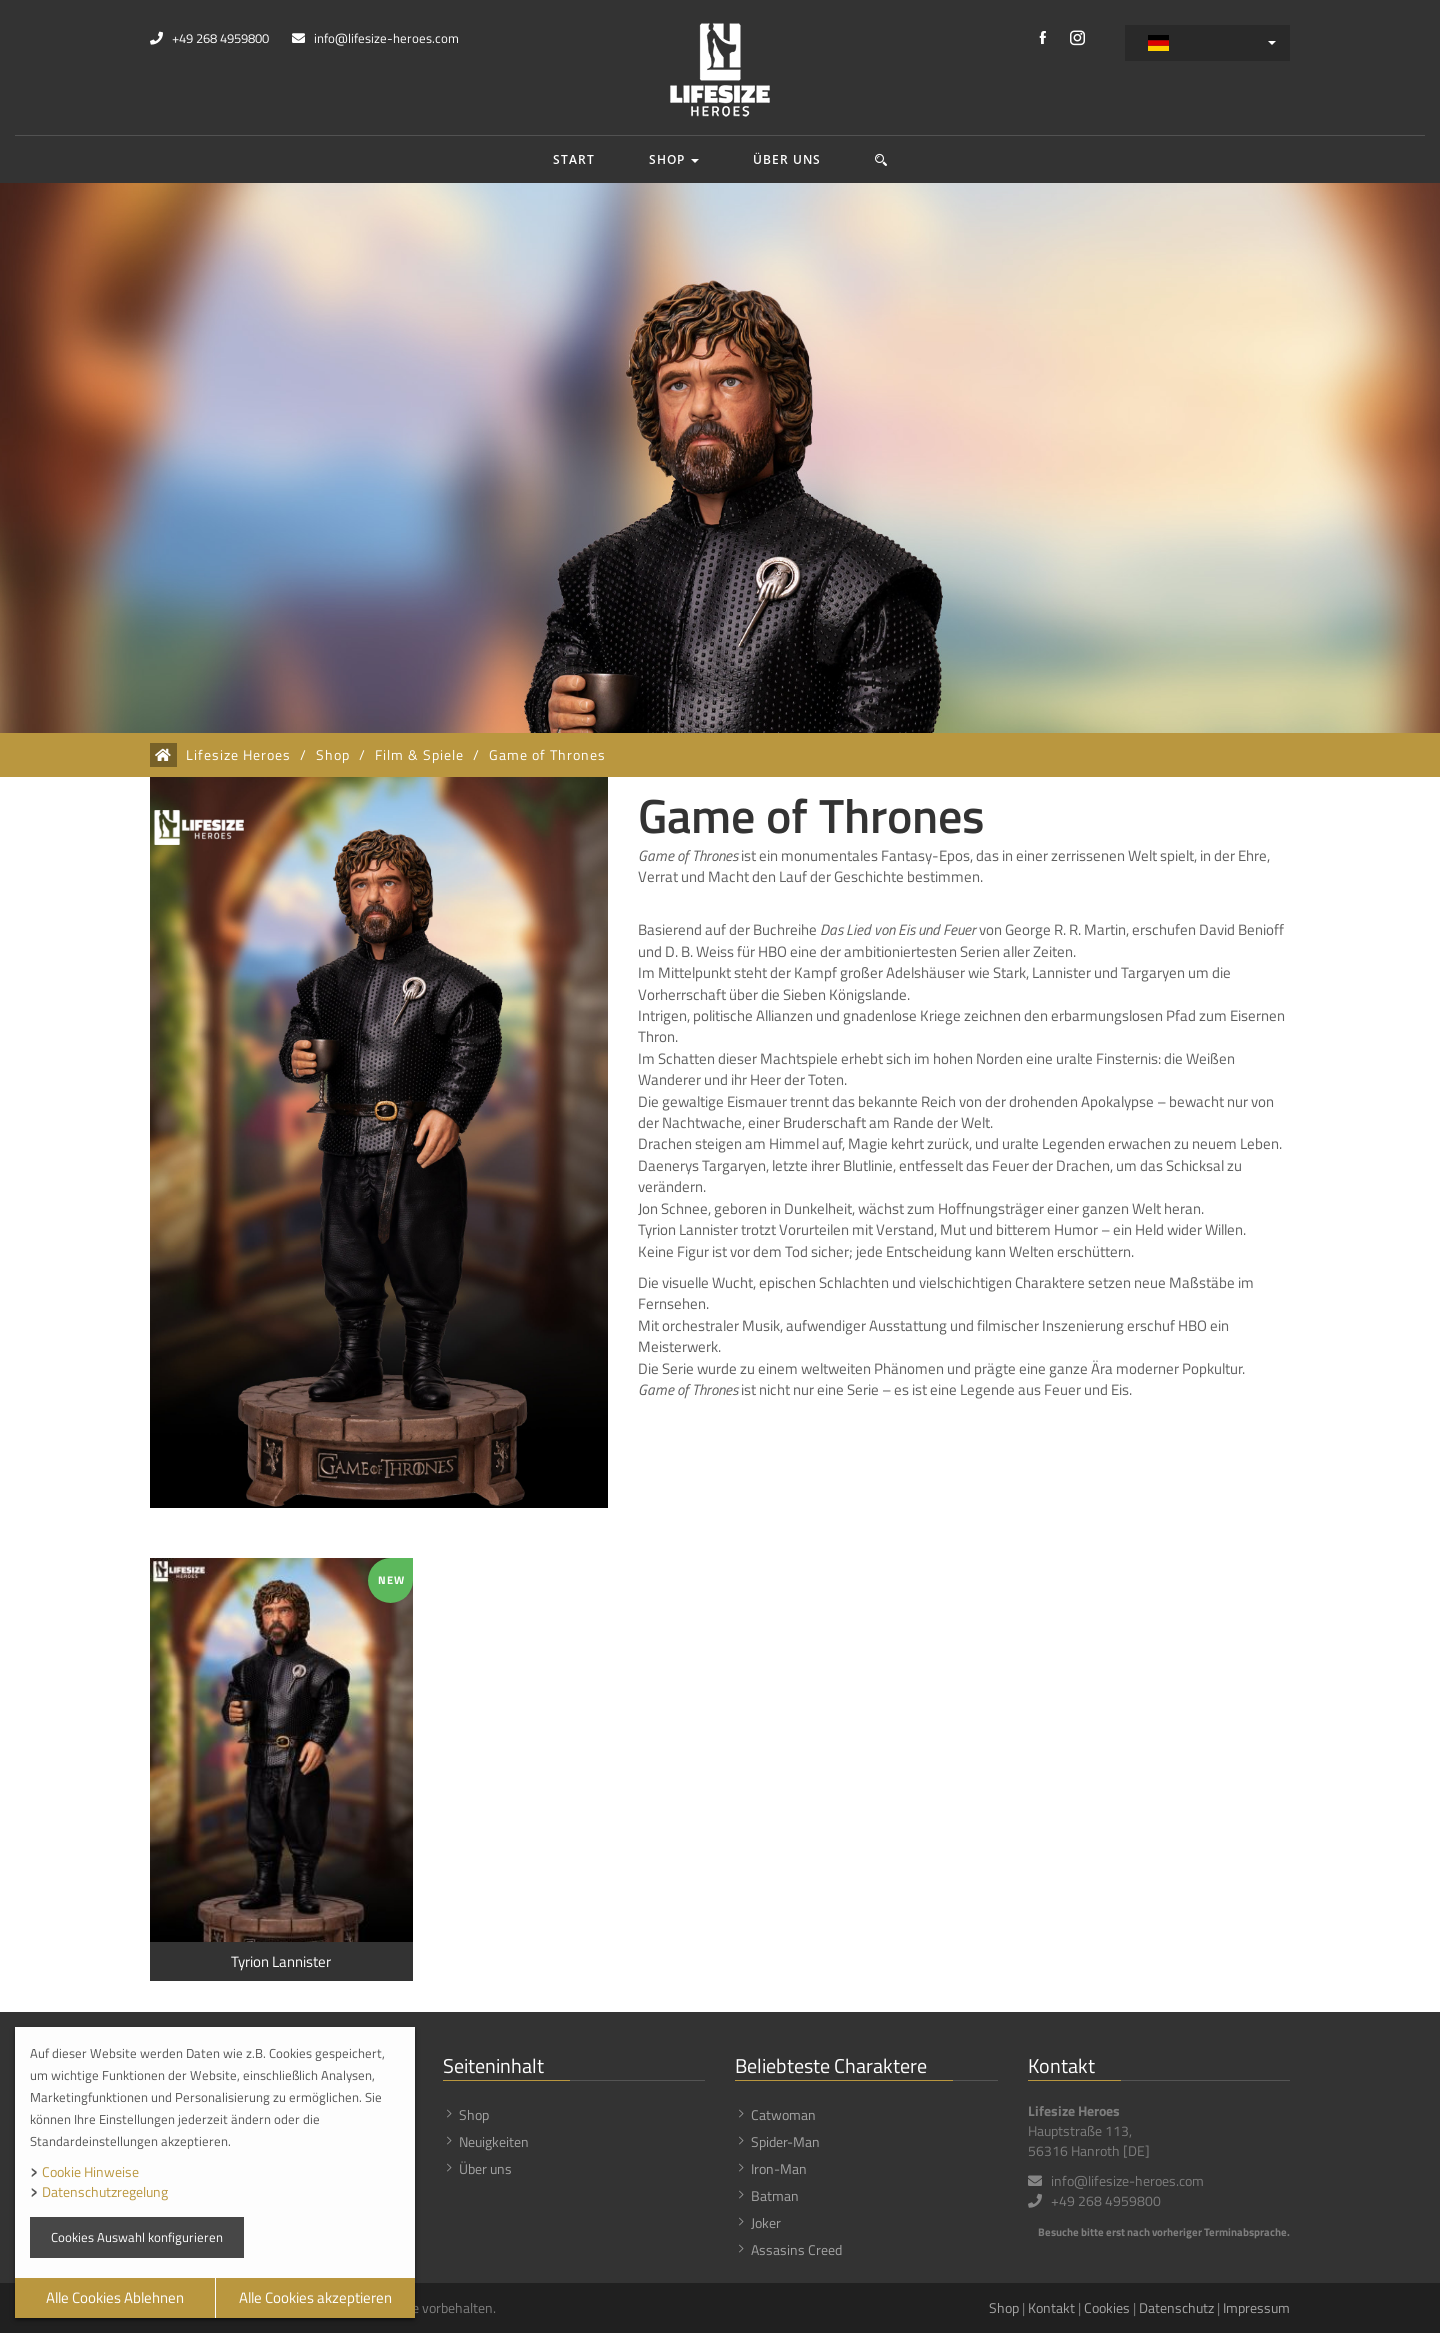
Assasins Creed (796, 2249)
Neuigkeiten (494, 2141)
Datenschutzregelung (105, 2191)
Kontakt (1051, 2307)
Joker (766, 2222)
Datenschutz (1176, 2307)
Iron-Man (779, 2168)
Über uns (787, 159)
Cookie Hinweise (90, 2171)
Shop (674, 159)
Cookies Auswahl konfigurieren (137, 2237)
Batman (775, 2195)
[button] (881, 159)
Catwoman (783, 2114)
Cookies (1107, 2307)
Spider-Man (785, 2141)
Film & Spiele (419, 755)
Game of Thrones (547, 755)
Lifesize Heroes (238, 755)
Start (574, 159)
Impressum (1256, 2307)
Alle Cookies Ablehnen (115, 2297)
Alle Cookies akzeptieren (315, 2297)
